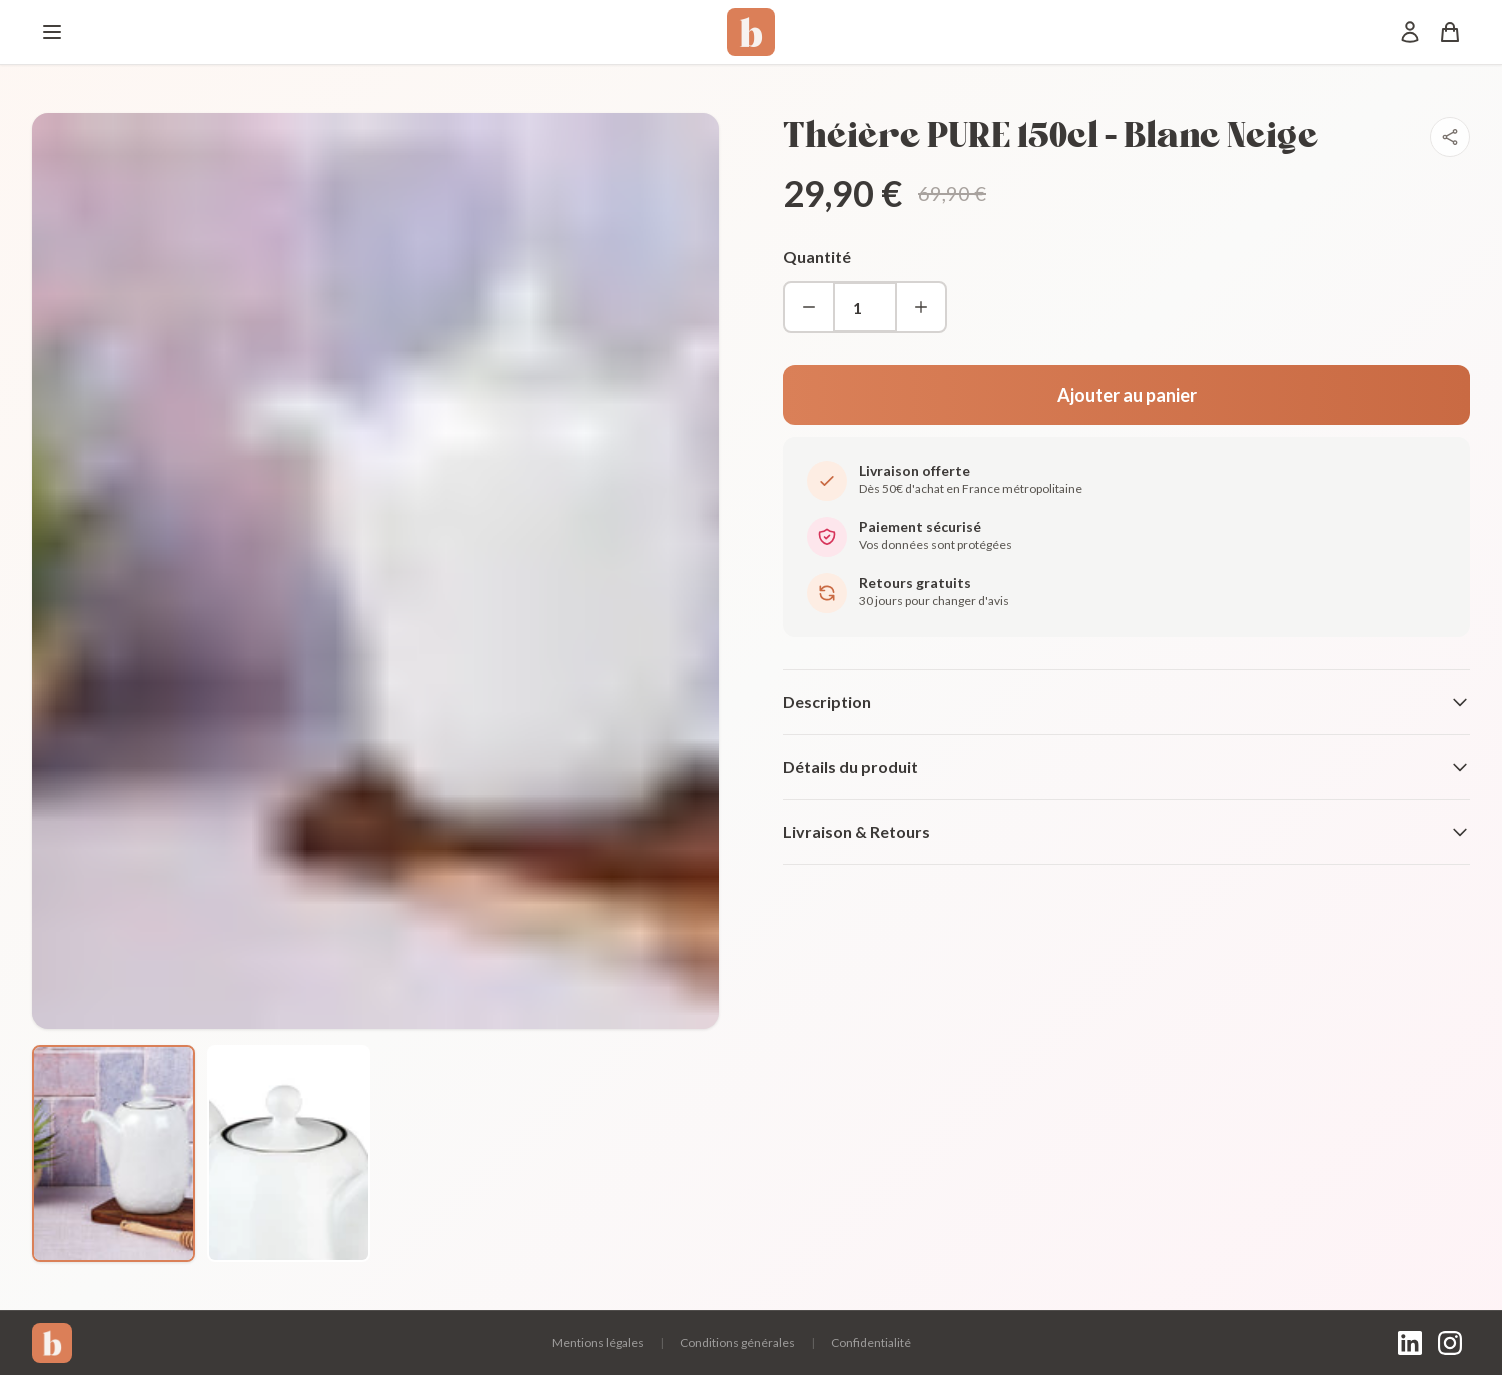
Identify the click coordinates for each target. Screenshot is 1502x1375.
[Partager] (1450, 137)
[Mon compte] (1410, 32)
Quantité (817, 256)
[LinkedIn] (1410, 1343)
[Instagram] (1450, 1343)
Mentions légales (598, 1342)
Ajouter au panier (1127, 395)
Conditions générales (737, 1342)
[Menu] (52, 32)
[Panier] (1450, 32)
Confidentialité (871, 1342)
